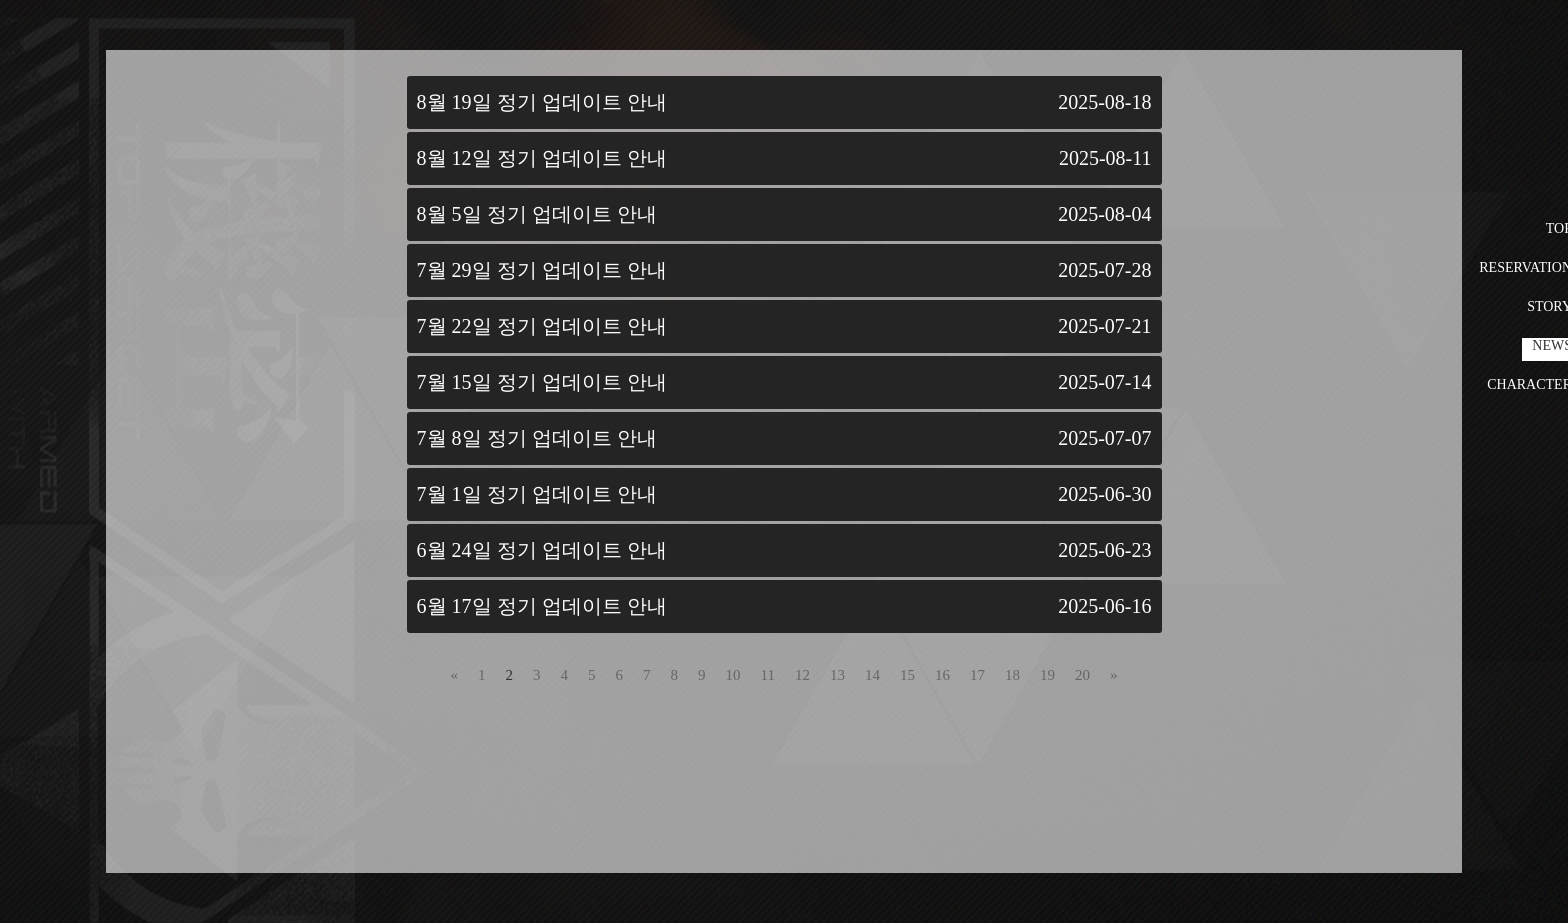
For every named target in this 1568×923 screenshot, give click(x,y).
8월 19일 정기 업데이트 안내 (542, 102)
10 (733, 675)
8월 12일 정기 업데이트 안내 (542, 158)
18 (1012, 675)
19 (1047, 675)
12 (802, 675)
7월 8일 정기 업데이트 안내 (537, 438)
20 (1082, 675)
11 (768, 675)
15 (907, 675)
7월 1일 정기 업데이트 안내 (537, 494)
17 (977, 675)
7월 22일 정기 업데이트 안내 (542, 326)
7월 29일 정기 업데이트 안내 (542, 270)
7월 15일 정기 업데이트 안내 (542, 382)
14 (872, 675)
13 (837, 675)
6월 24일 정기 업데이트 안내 (542, 550)
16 (942, 675)
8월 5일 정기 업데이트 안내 (537, 214)
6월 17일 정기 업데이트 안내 (542, 606)
